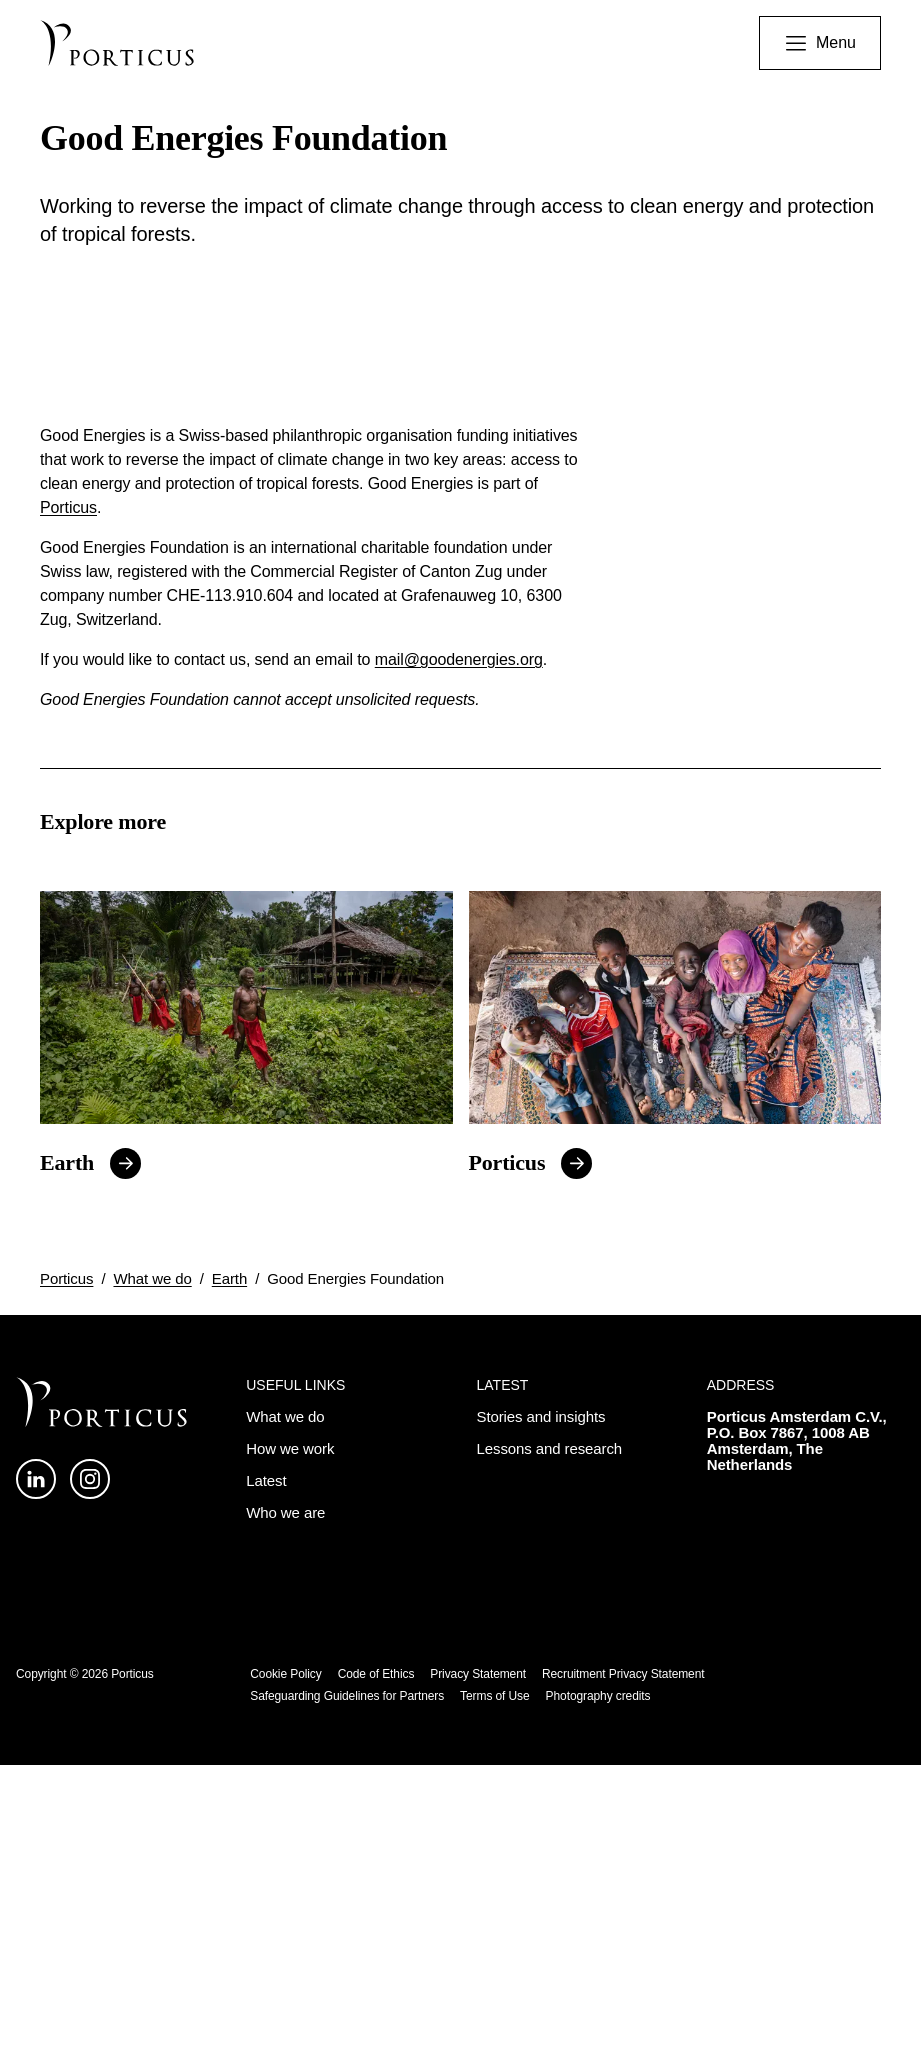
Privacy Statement (478, 1956)
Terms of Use (494, 1978)
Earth (67, 1445)
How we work (290, 1730)
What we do (152, 1560)
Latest (266, 1762)
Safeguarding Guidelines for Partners (347, 1978)
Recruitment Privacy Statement (623, 1956)
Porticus (68, 790)
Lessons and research (550, 1730)
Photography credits (598, 1978)
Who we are (285, 1794)
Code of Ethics (376, 1956)
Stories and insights (541, 1698)
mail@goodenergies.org (459, 942)
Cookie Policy (285, 1956)
